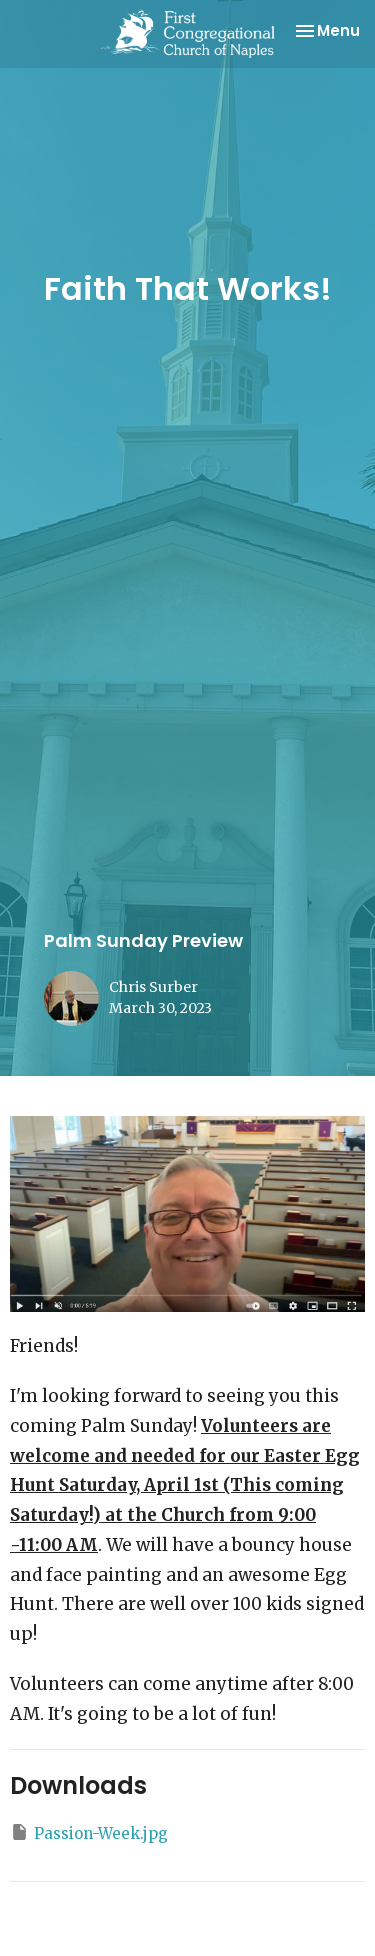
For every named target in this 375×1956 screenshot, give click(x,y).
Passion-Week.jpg (89, 1832)
